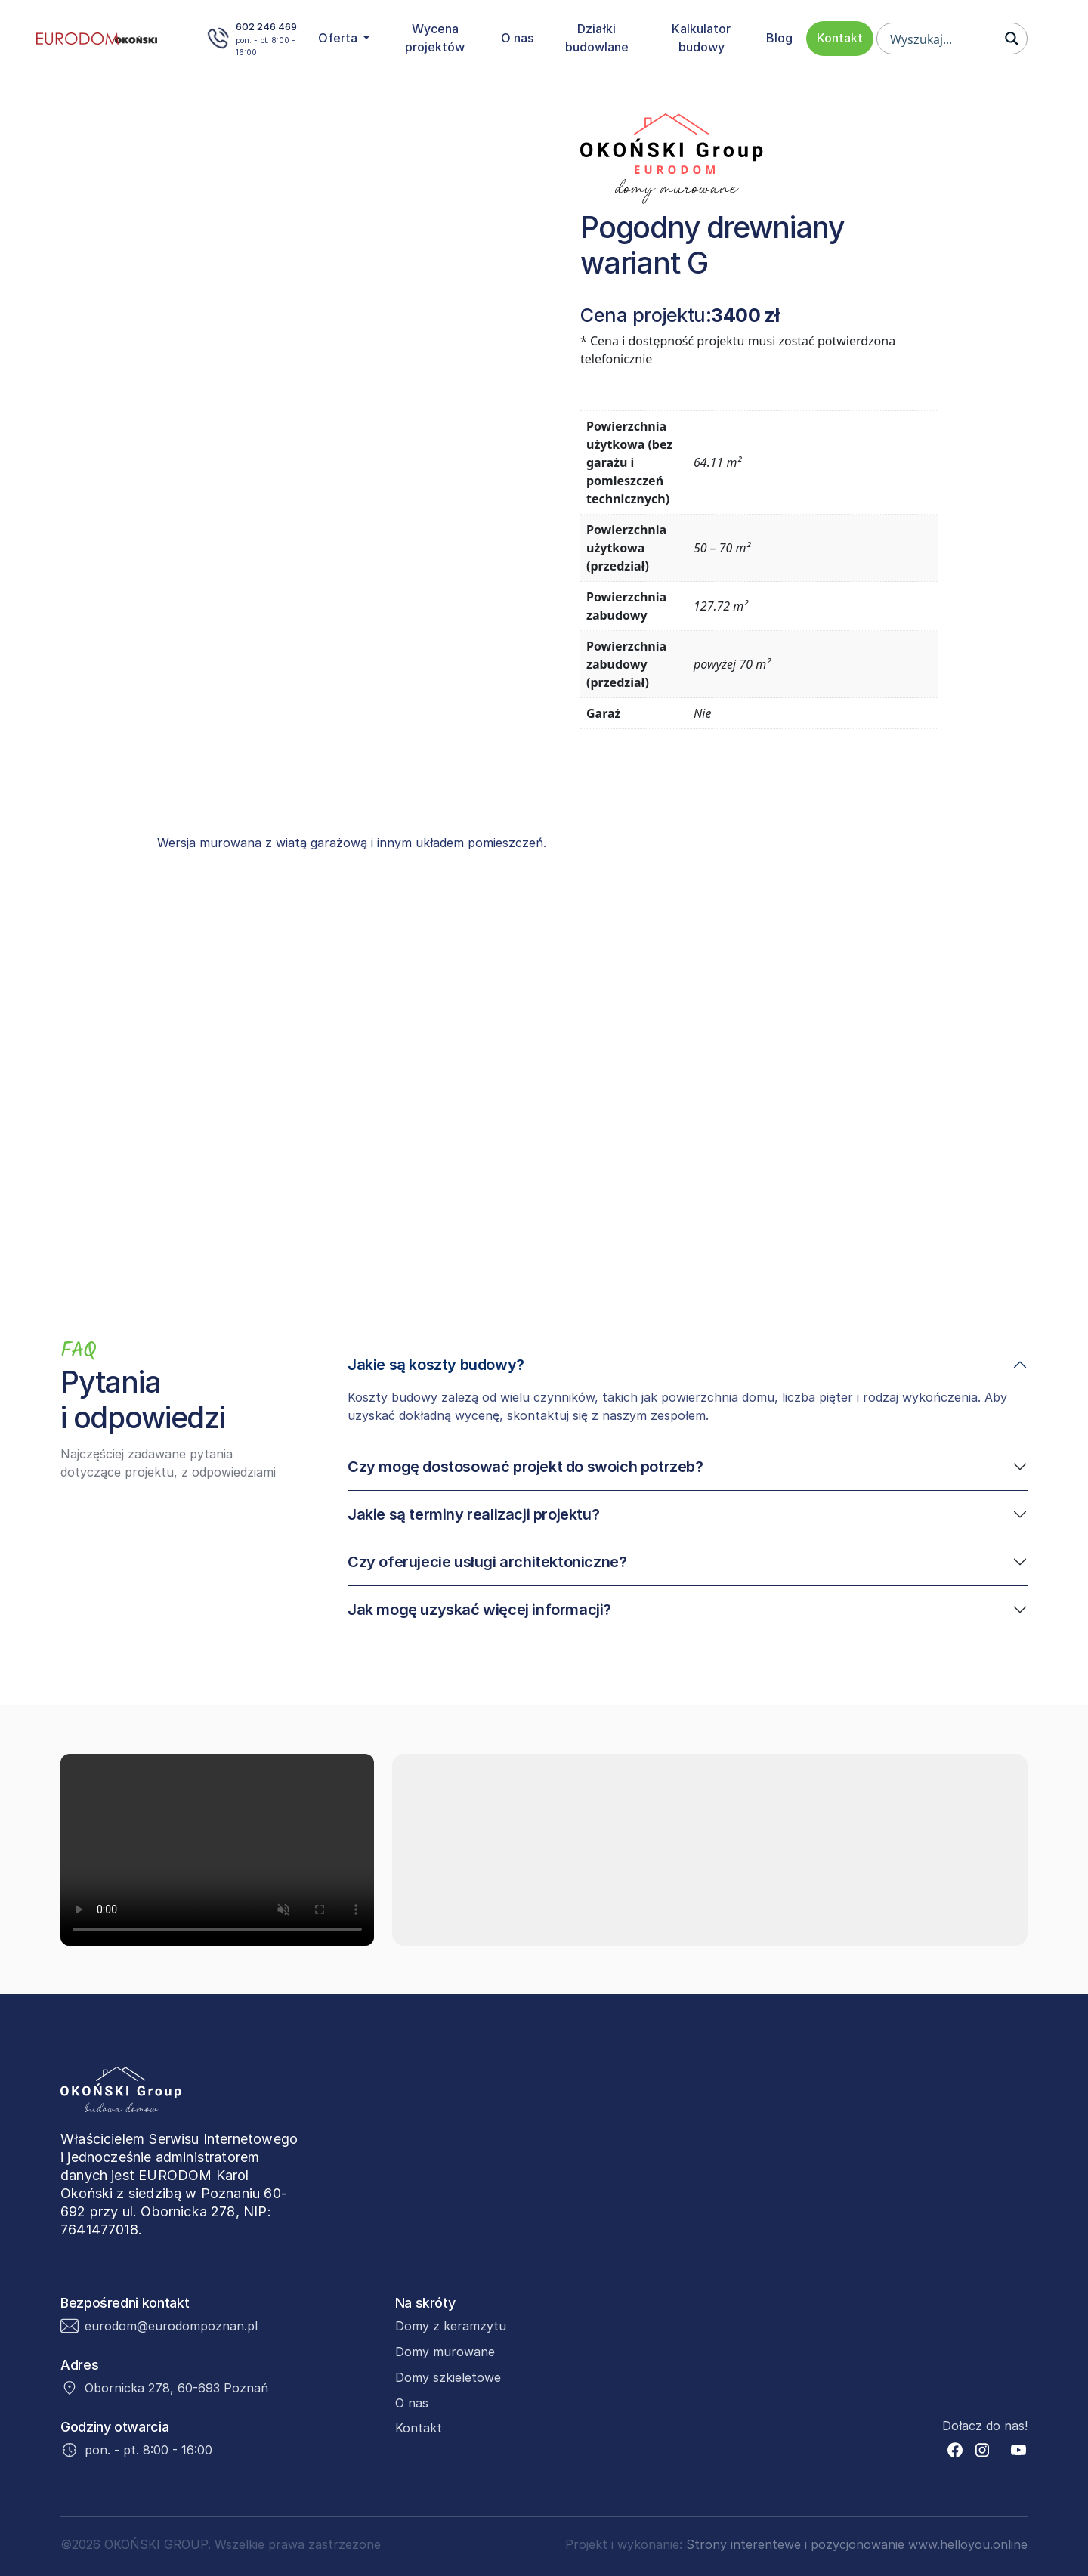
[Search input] (942, 38)
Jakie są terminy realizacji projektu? (473, 1514)
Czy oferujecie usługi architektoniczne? (487, 1562)
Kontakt (840, 37)
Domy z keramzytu (450, 2325)
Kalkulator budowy (701, 37)
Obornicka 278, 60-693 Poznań (176, 2387)
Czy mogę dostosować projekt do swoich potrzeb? (525, 1467)
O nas (517, 37)
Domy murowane (445, 2351)
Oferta (339, 37)
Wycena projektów (435, 37)
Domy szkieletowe (448, 2377)
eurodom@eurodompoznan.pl (171, 2325)
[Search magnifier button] (1011, 38)
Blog (779, 37)
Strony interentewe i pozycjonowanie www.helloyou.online (857, 2544)
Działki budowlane (597, 37)
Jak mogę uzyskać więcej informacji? (479, 1609)
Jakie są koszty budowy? (436, 1365)
